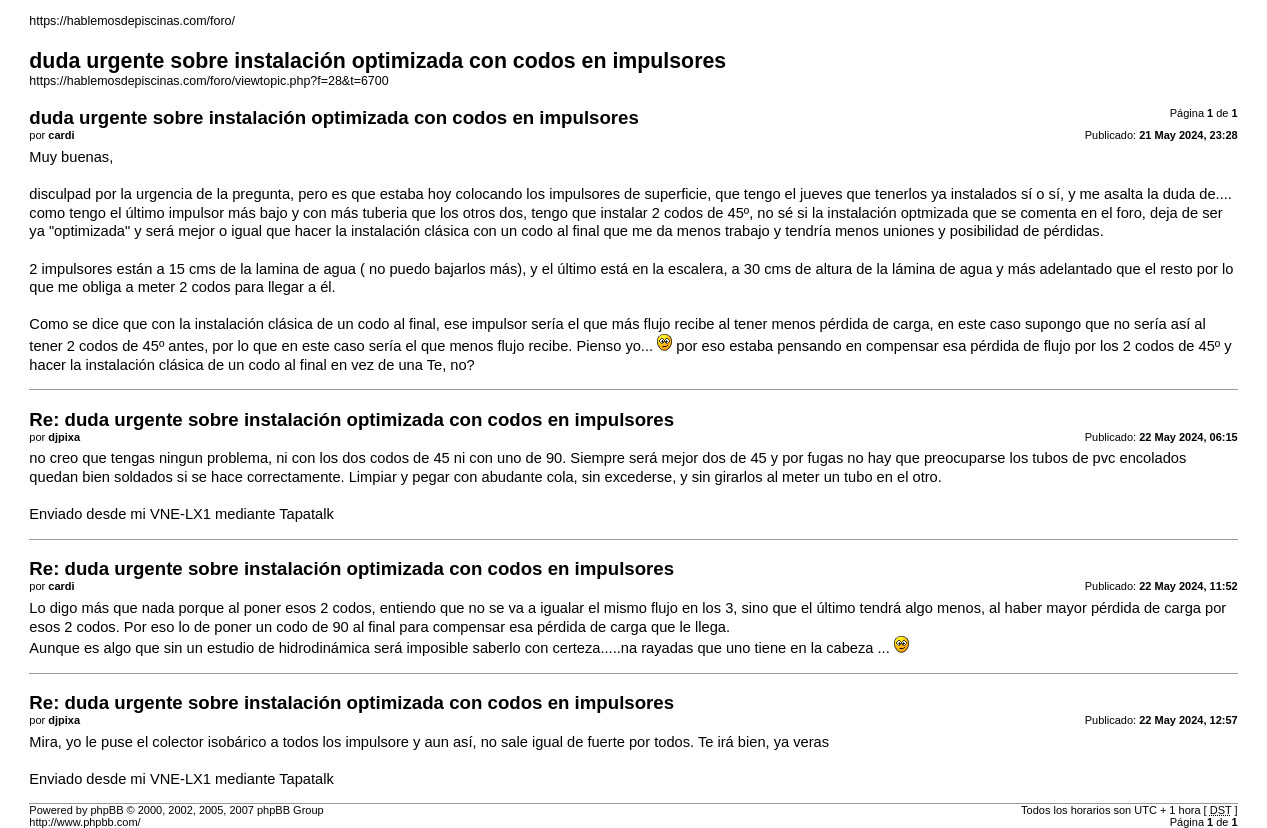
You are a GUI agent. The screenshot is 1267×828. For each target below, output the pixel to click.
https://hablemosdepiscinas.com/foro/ (132, 21)
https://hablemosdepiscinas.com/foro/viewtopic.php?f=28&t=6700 (208, 81)
